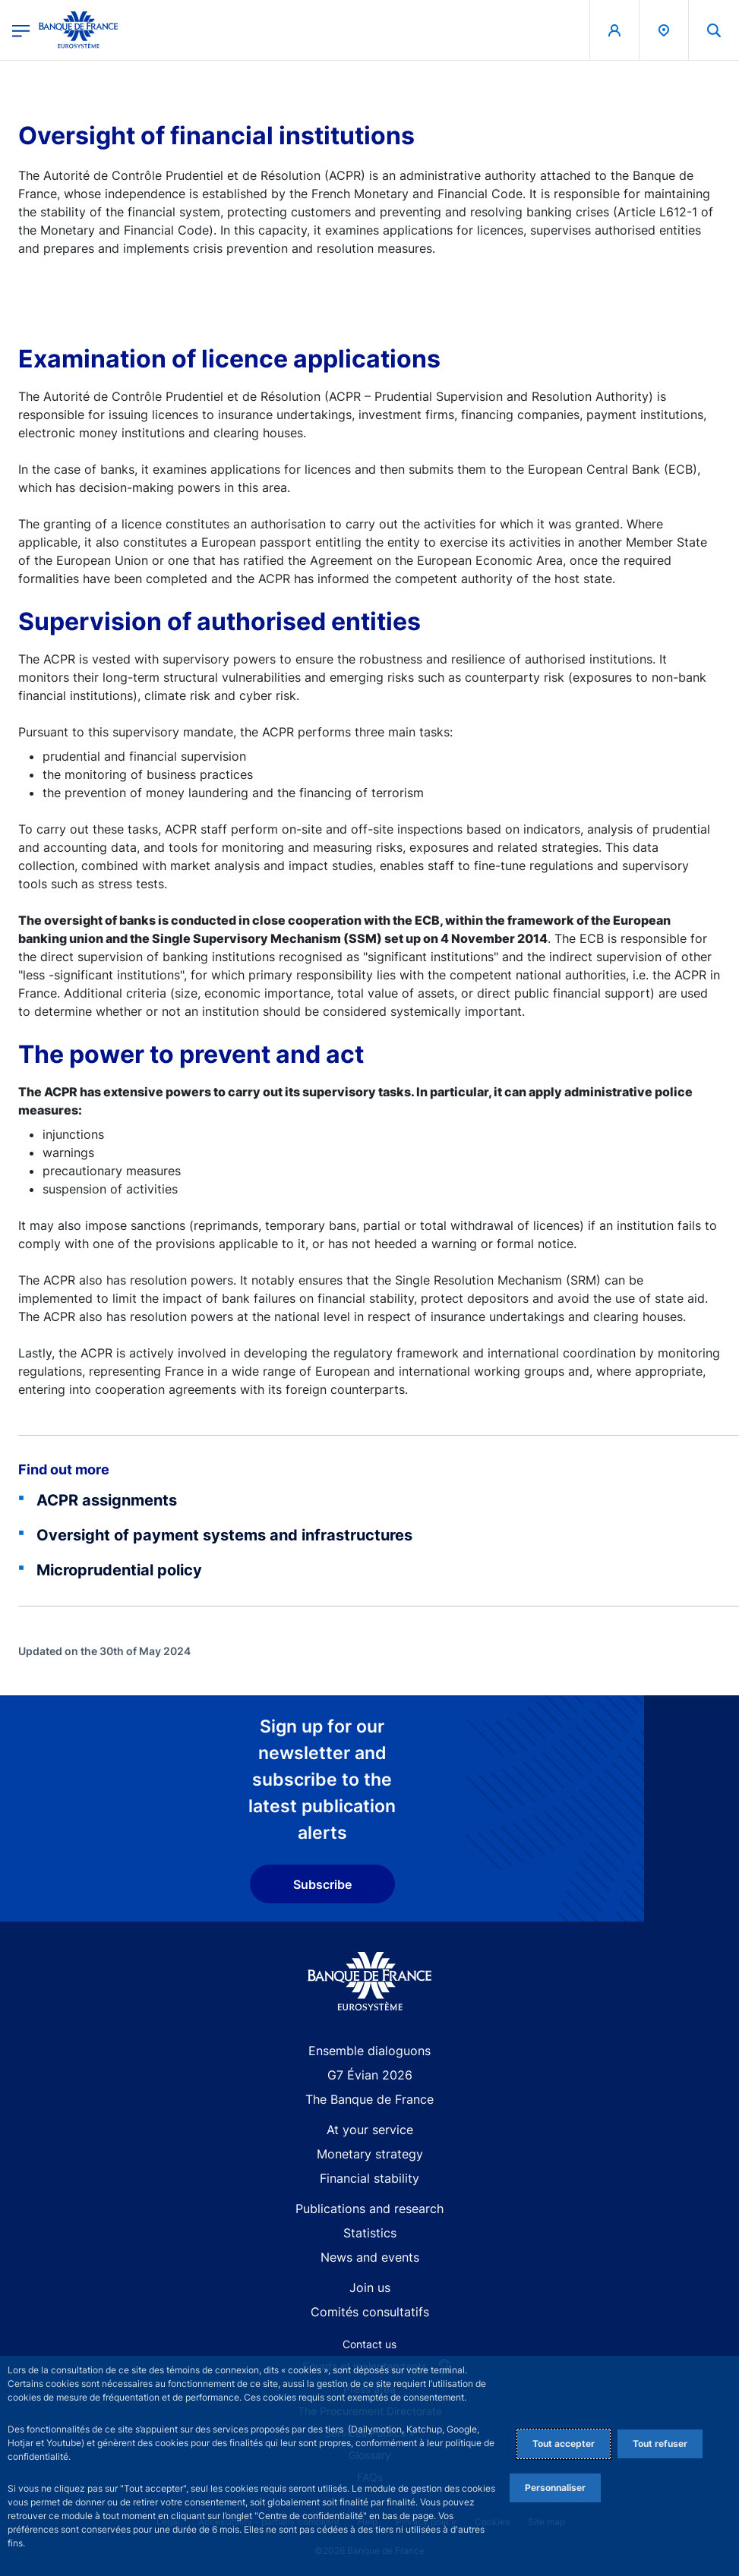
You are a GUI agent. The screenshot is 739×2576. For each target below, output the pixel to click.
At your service (370, 2129)
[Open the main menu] (21, 29)
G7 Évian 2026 (369, 2075)
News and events (370, 2257)
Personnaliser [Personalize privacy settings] (555, 2487)
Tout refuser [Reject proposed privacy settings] (660, 2443)
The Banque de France (369, 2099)
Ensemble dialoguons (369, 2050)
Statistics (369, 2232)
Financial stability (369, 2178)
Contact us (369, 2344)
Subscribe (322, 1884)
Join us (369, 2287)
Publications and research (369, 2208)
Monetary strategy (370, 2153)
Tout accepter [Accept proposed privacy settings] (563, 2443)
